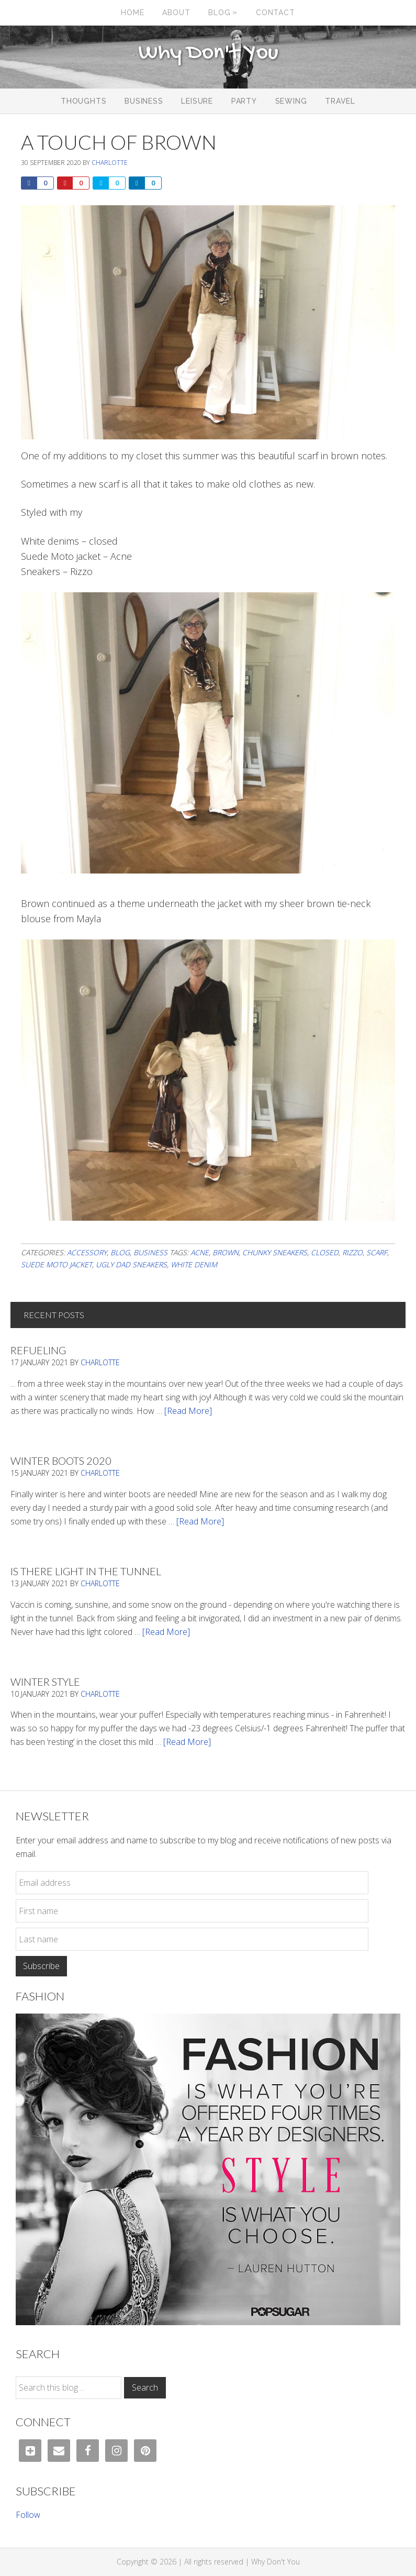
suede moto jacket (56, 1264)
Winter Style (45, 1681)
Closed (325, 1252)
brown (225, 1252)
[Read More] (188, 1411)
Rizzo (352, 1252)
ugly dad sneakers (131, 1264)
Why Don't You (208, 53)
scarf (376, 1252)
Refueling (38, 1350)
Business (150, 1252)
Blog (120, 1252)
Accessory (87, 1252)
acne (199, 1252)
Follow (28, 2514)
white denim (194, 1264)
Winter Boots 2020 (60, 1460)
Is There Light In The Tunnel (85, 1571)
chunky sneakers (274, 1252)
